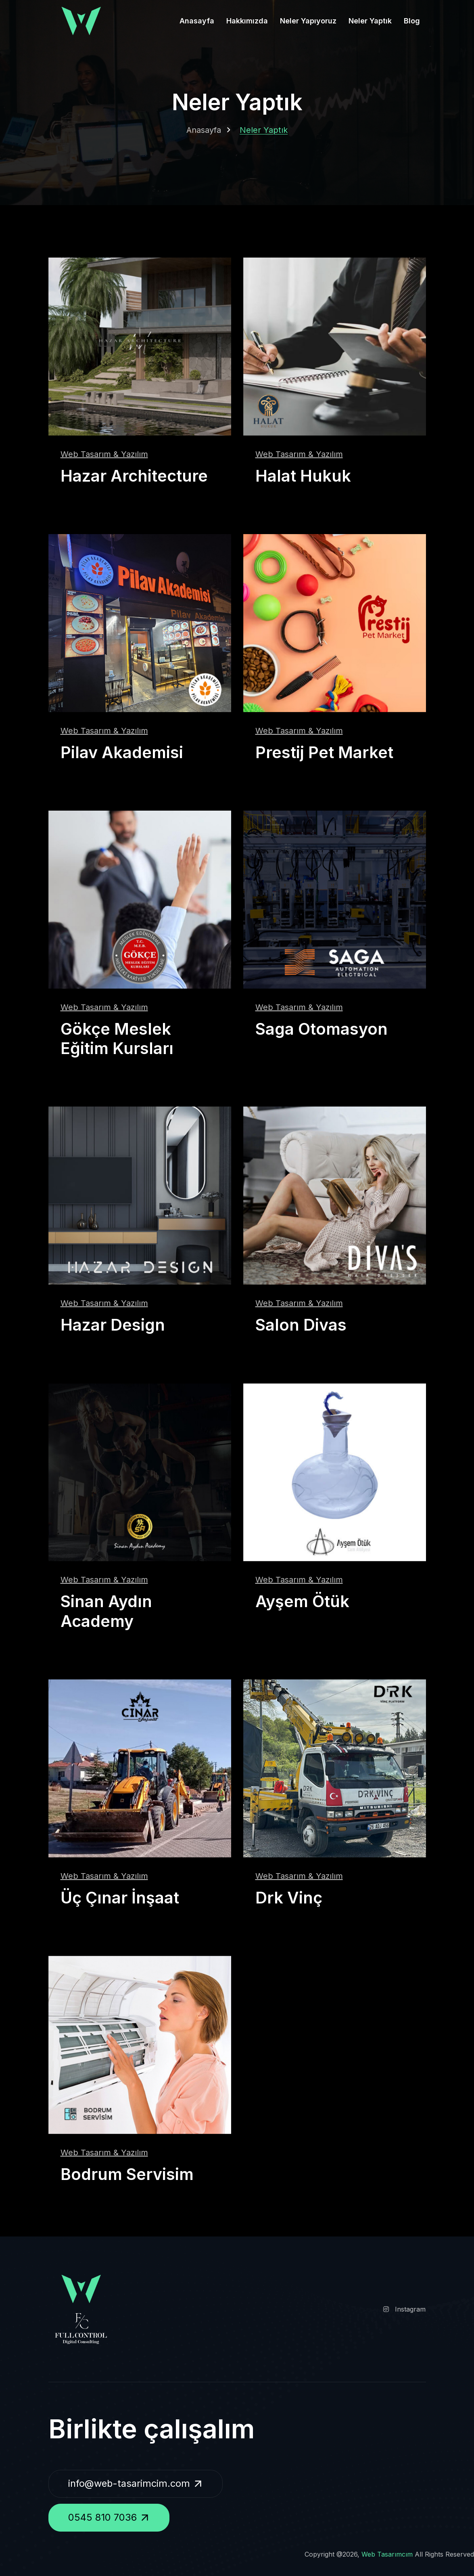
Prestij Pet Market (325, 752)
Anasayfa (197, 21)
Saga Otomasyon (322, 1028)
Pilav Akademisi (122, 752)
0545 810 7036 (110, 2516)
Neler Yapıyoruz (308, 21)
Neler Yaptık (370, 21)
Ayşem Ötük (303, 1600)
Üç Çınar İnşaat (120, 1896)
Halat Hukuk (303, 476)
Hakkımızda (247, 21)
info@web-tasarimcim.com (138, 2482)
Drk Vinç (288, 1896)
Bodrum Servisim (128, 2172)
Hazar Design (113, 1324)
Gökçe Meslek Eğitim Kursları (117, 1038)
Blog (412, 21)
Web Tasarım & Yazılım (104, 454)
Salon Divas (301, 1324)
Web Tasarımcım (387, 2553)
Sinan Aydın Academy (106, 1610)
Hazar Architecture (135, 476)
